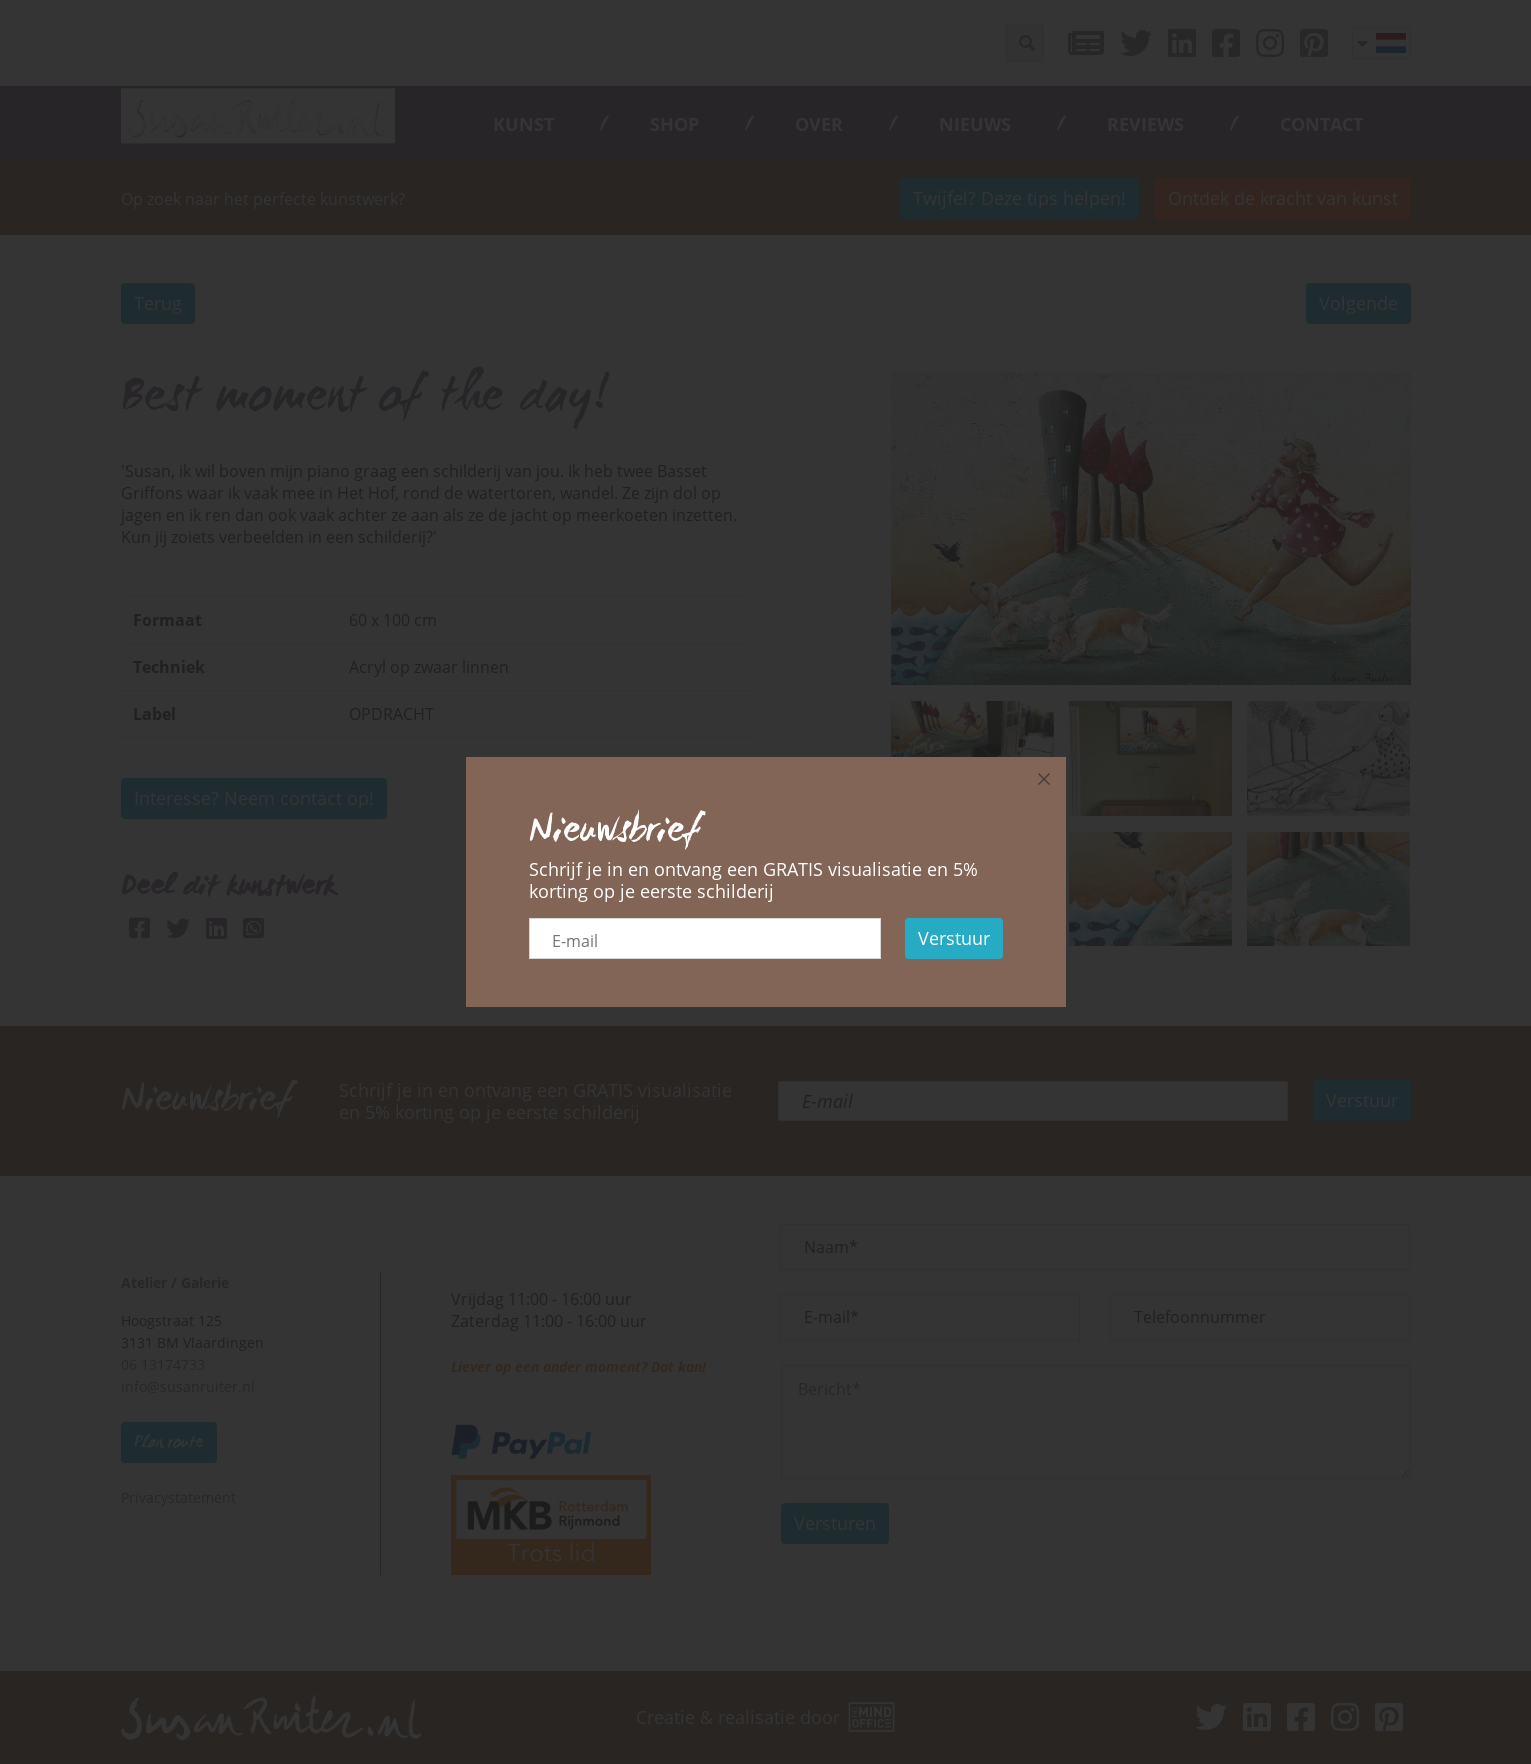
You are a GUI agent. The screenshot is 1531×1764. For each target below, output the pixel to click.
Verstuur (954, 938)
